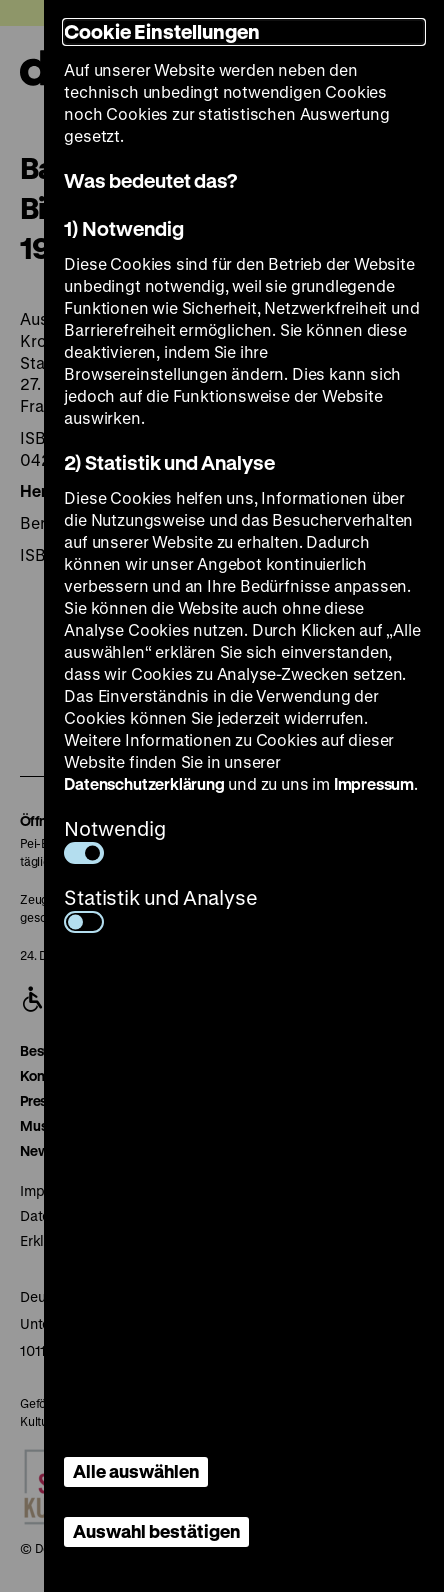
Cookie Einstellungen (162, 31)
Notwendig (114, 839)
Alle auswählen (136, 1471)
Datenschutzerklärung (144, 783)
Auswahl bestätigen (156, 1531)
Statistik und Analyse (160, 908)
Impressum (374, 783)
